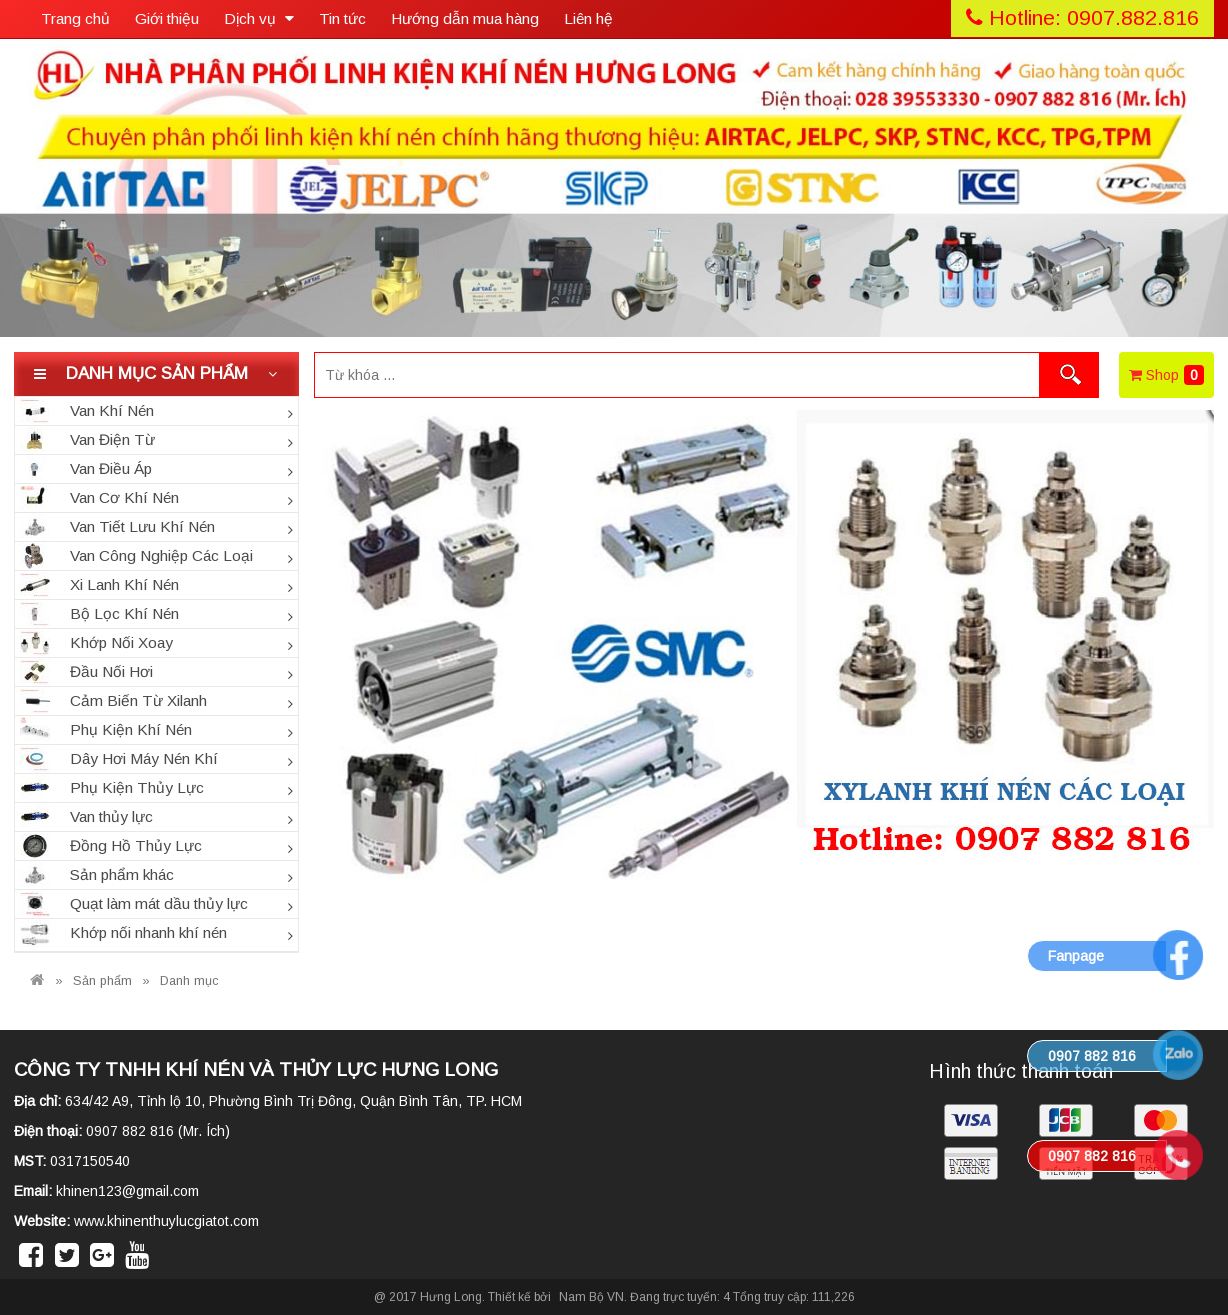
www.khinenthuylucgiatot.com (166, 1221)
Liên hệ (588, 18)
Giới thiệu (167, 18)
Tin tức (342, 18)
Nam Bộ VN (591, 1297)
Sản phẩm (102, 981)
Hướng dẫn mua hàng (465, 18)
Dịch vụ (259, 18)
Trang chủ (75, 18)
